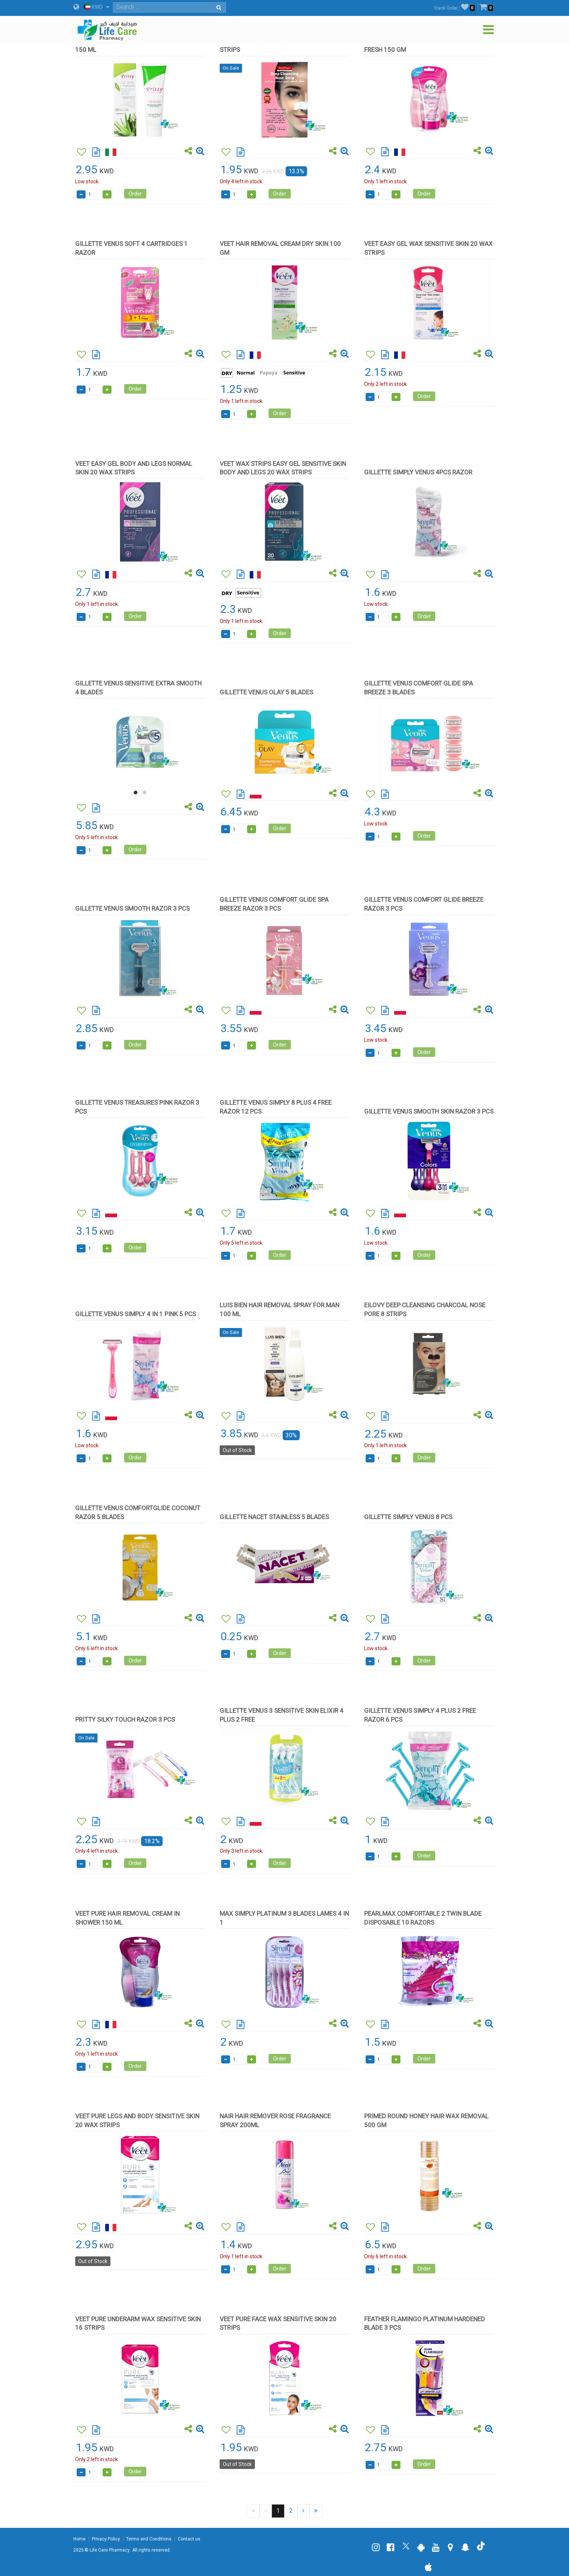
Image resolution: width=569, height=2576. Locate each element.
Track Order (446, 8)
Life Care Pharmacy (110, 2550)
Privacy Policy (106, 2539)
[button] (135, 792)
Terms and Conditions (149, 2539)
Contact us (189, 2539)
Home (79, 2539)
